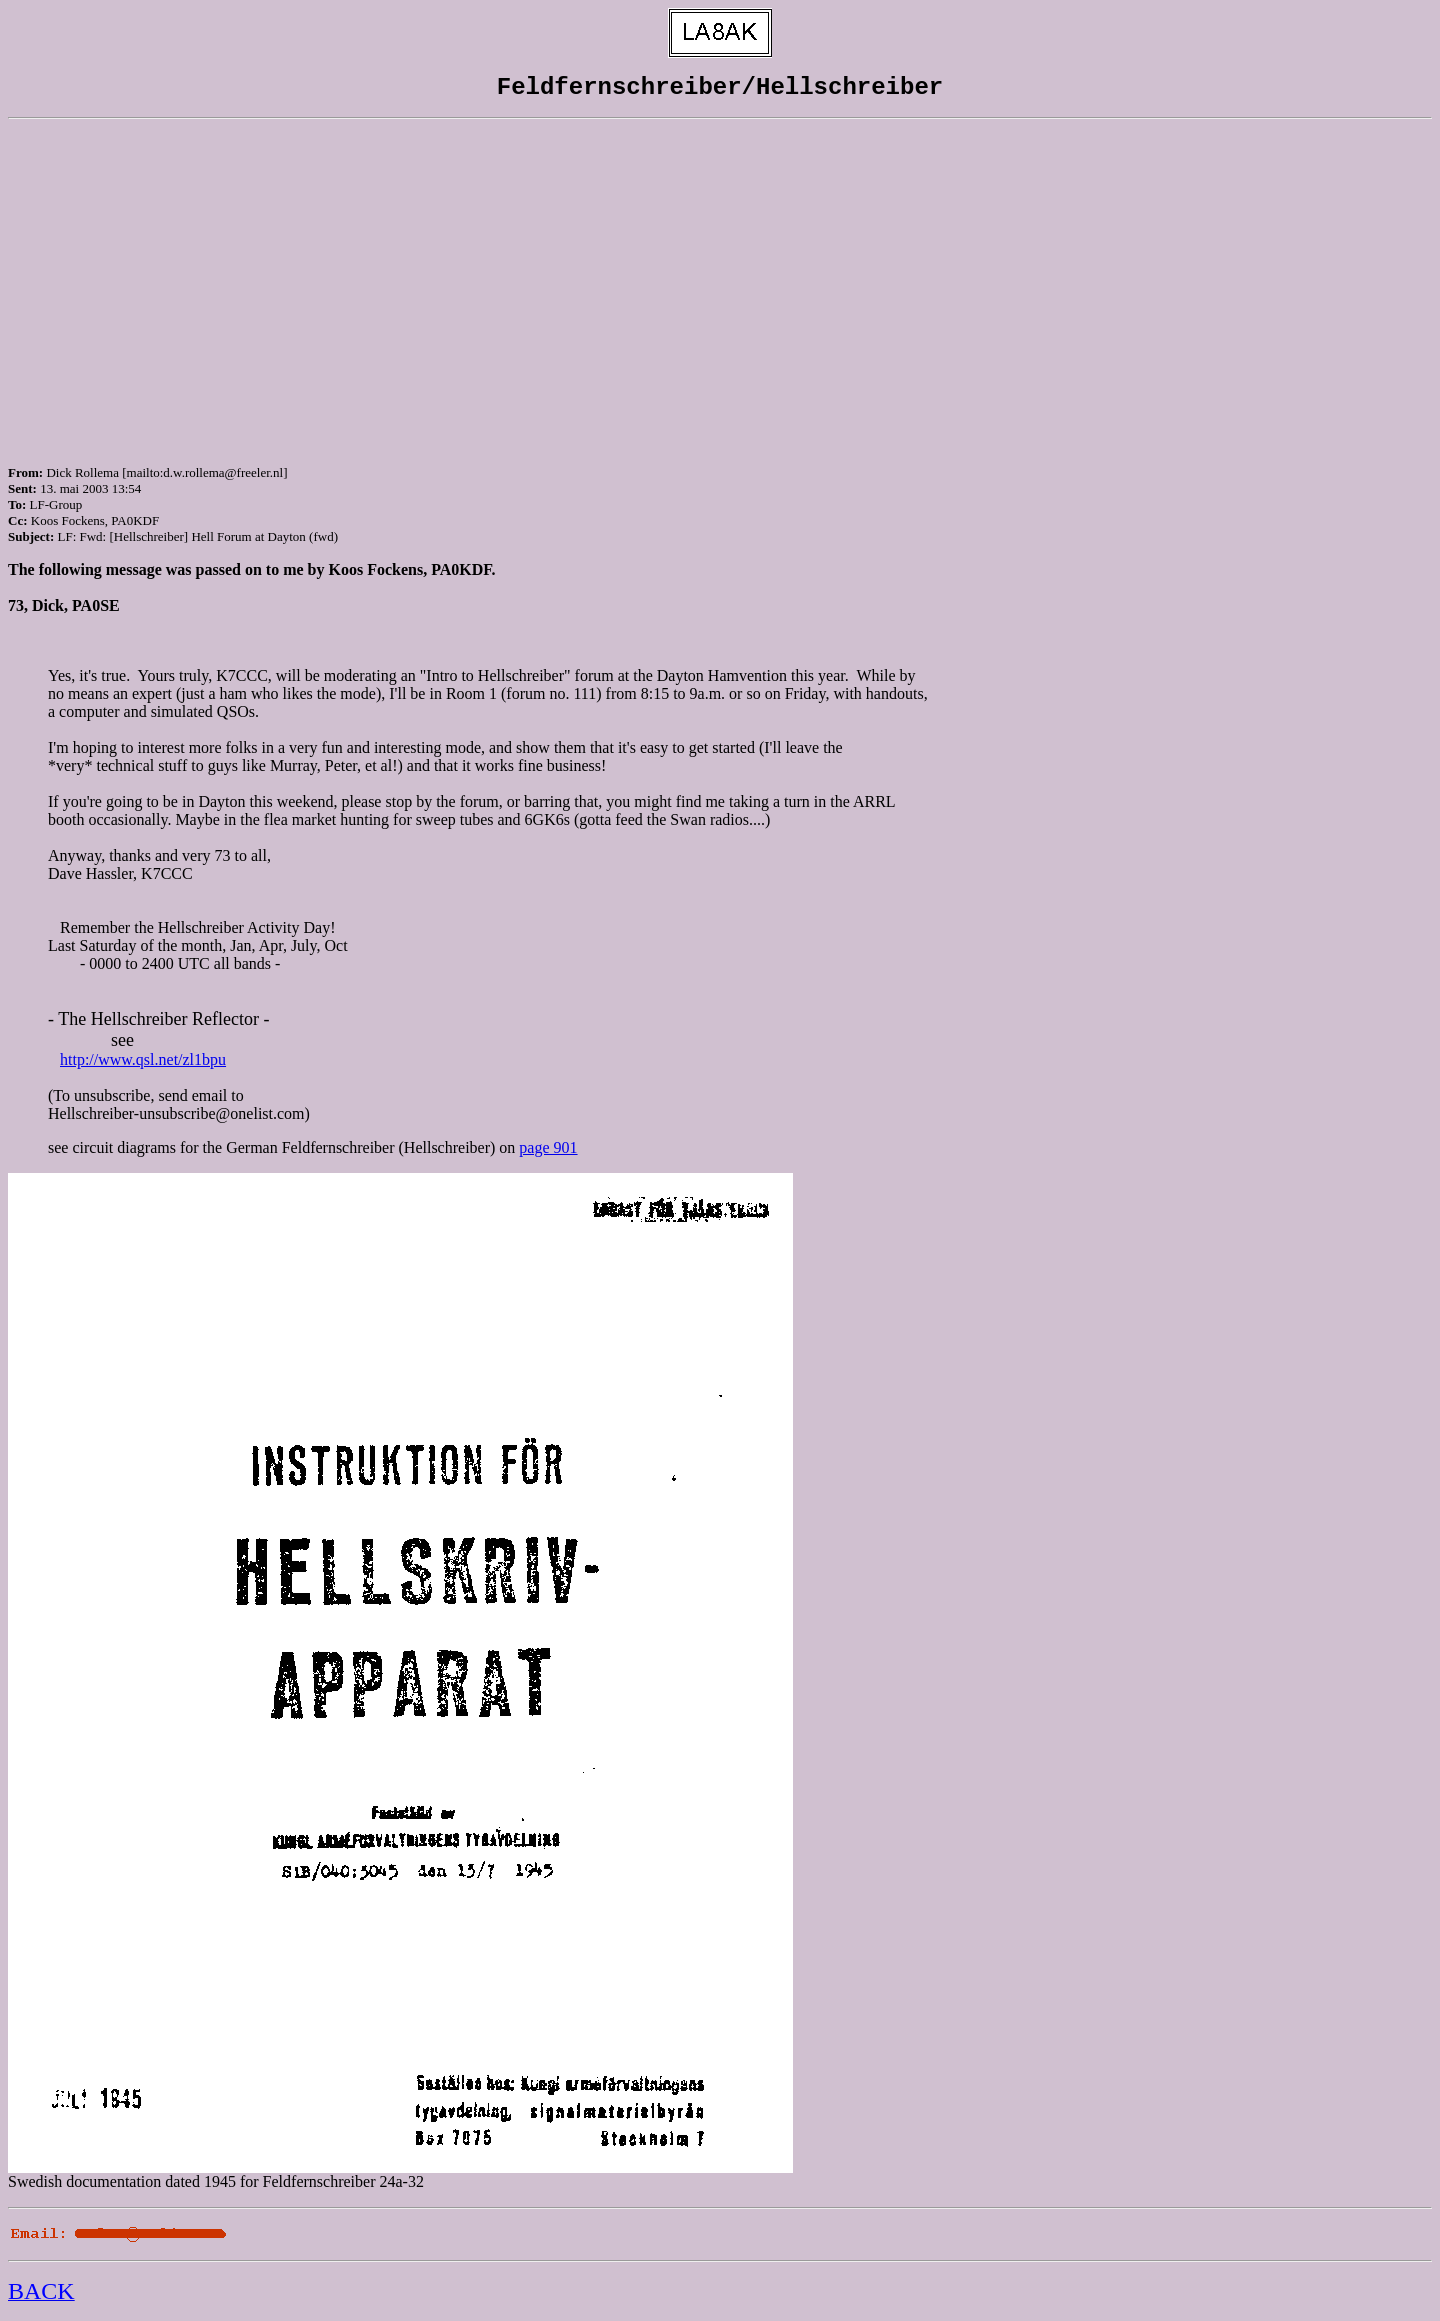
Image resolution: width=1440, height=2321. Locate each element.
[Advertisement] (720, 275)
